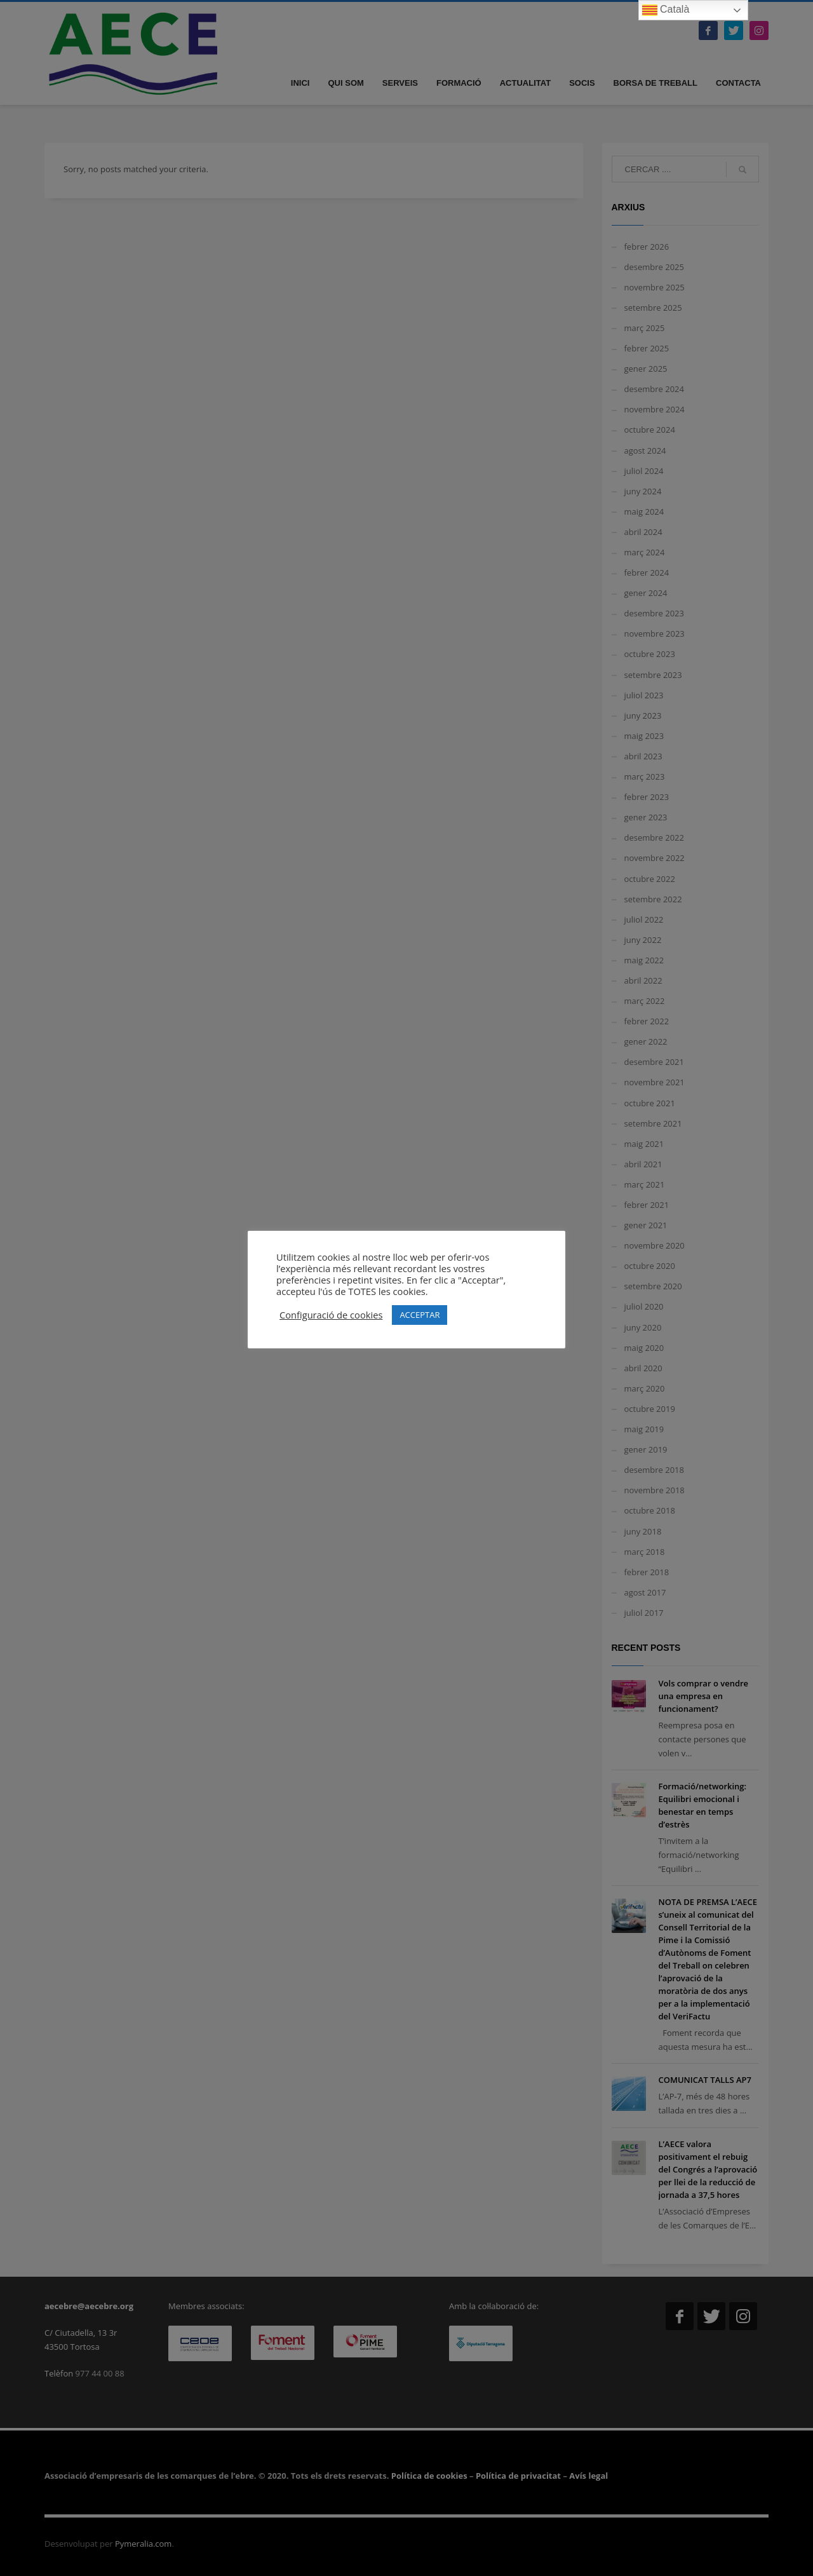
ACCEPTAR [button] (420, 1314)
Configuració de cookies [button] (330, 1314)
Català (666, 10)
